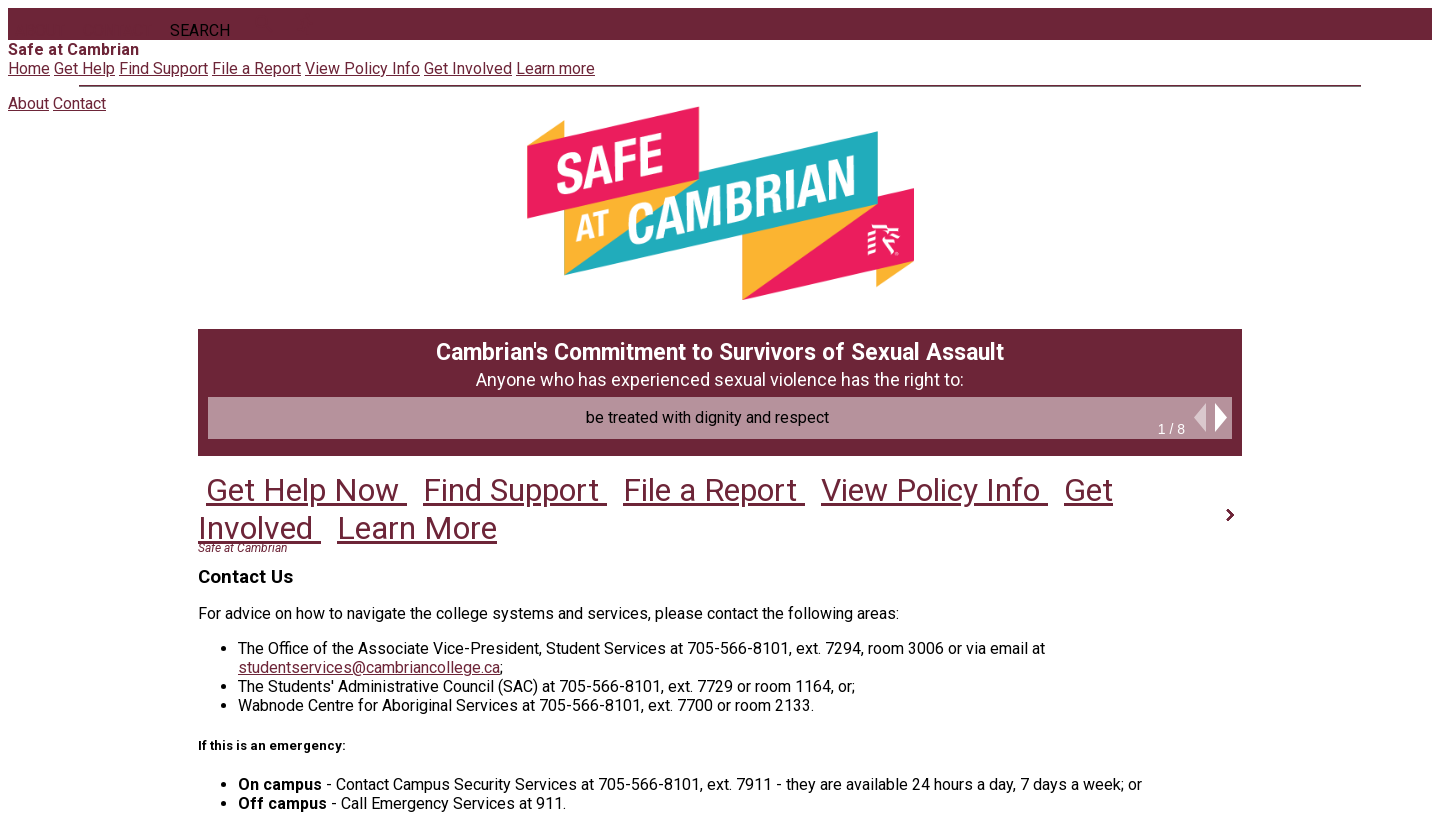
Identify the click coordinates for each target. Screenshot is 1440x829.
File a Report (256, 68)
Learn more (555, 68)
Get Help (84, 68)
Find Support (163, 68)
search (264, 24)
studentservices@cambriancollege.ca (369, 667)
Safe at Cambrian (242, 548)
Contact (117, 30)
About (40, 30)
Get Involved (468, 68)
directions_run (306, 24)
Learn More (421, 525)
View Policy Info (362, 68)
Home (29, 68)
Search (200, 30)
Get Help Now (310, 496)
